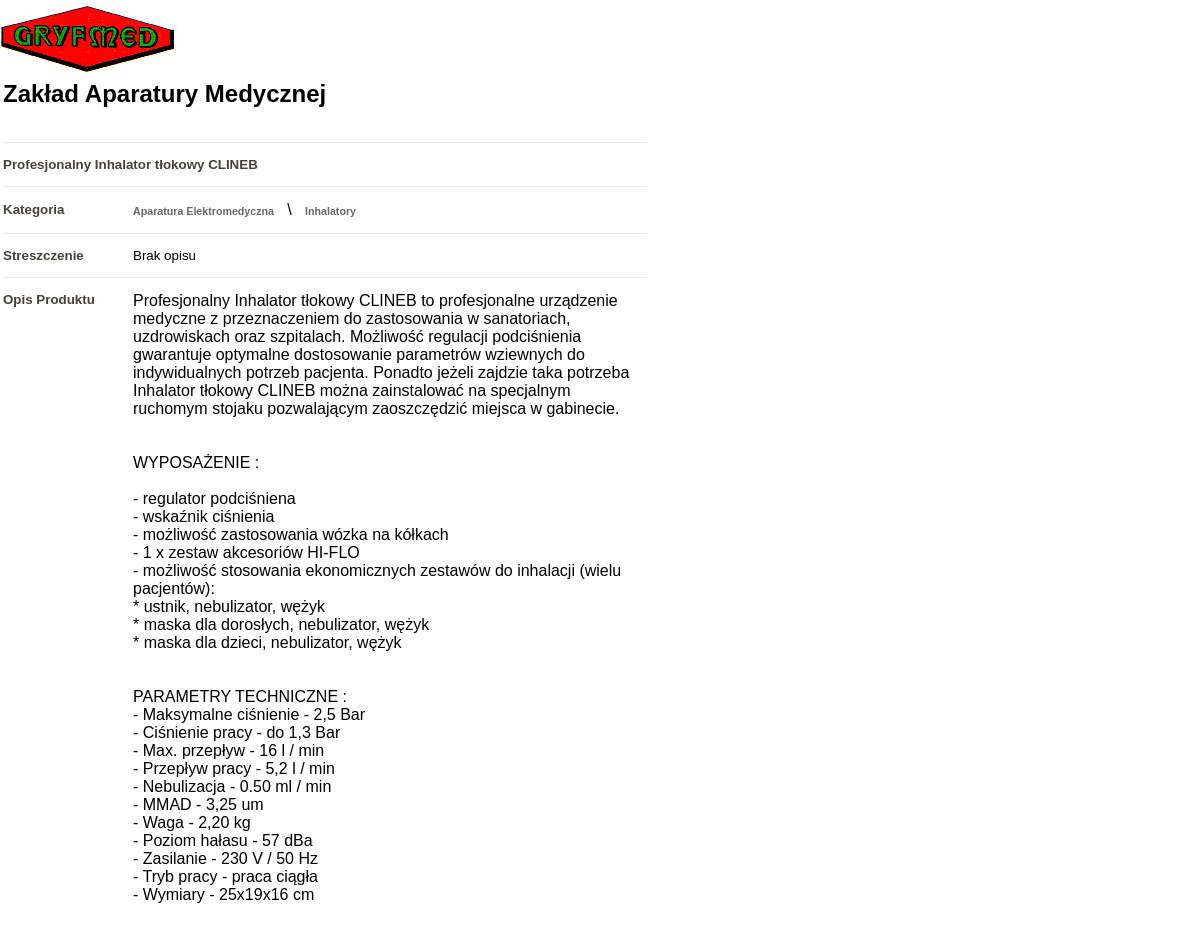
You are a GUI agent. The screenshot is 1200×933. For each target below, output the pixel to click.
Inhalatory (330, 211)
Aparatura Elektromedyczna (203, 211)
